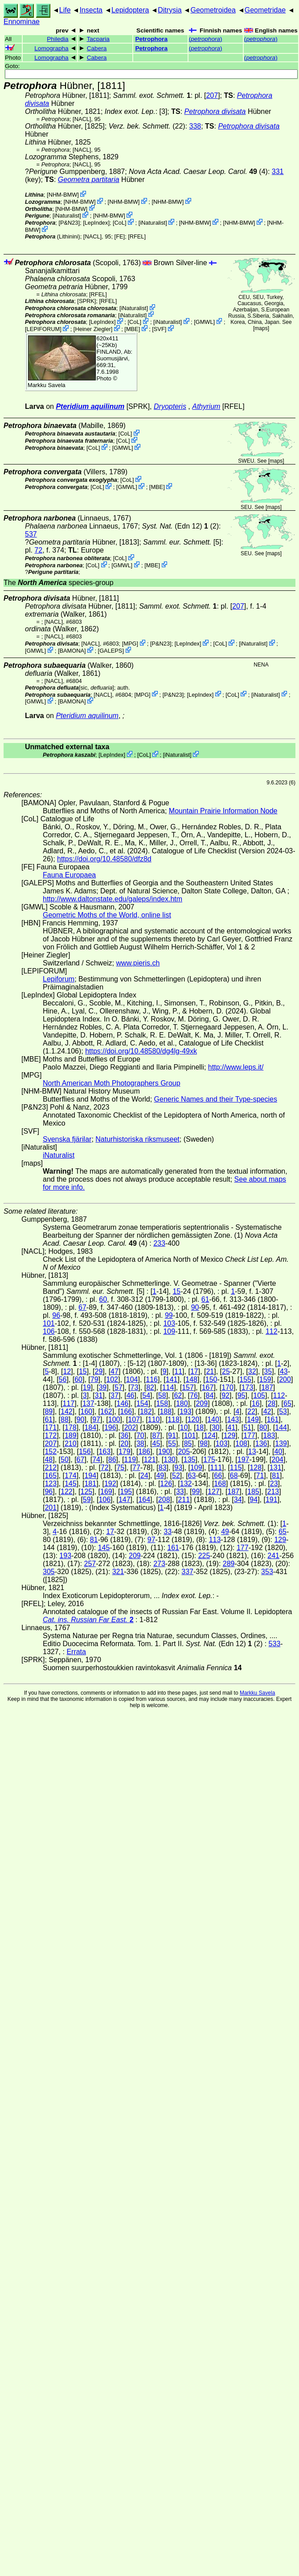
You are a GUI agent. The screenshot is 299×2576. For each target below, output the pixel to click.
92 (225, 1395)
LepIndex (96, 222)
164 (144, 1499)
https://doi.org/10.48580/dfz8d (104, 859)
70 (140, 1435)
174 (71, 1475)
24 (144, 1475)
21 (210, 1371)
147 (125, 1499)
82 (150, 1387)
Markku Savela (257, 1693)
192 (110, 1483)
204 (277, 1459)
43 (284, 1371)
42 (267, 1411)
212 (51, 1467)
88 (65, 1419)
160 (87, 1411)
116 (152, 1379)
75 (120, 1467)
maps (260, 328)
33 (180, 1491)
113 (215, 1539)
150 (211, 1379)
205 (184, 1451)
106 (49, 1331)
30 (216, 1427)
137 (88, 1403)
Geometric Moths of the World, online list (107, 915)
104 (132, 1379)
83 (163, 1467)
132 (186, 1483)
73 (135, 1387)
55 (172, 1443)
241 (273, 1555)
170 (227, 1387)
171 (51, 1427)
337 (187, 1571)
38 (140, 1443)
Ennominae (22, 21)
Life (65, 10)
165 (51, 1475)
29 (99, 1371)
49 (160, 1475)
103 (169, 1323)
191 (272, 1499)
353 (267, 1571)
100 (114, 1419)
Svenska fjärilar (67, 1139)
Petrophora (151, 39)
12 (67, 1371)
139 (281, 1443)
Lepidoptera (130, 10)
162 (106, 1411)
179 (125, 1451)
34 (238, 1499)
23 (274, 1483)
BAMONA (72, 650)
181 (90, 1483)
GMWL (204, 322)
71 (260, 1475)
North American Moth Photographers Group (111, 1083)
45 (156, 1443)
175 (209, 1459)
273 (159, 1563)
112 (272, 1331)
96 (56, 1315)
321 (118, 1571)
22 (251, 1411)
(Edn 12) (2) (180, 526)
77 (136, 1467)
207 (212, 95)
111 (216, 1467)
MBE (132, 329)
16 (256, 1403)
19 (87, 1387)
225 (204, 1555)
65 (287, 1403)
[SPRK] (86, 301)
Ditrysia (169, 10)
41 (232, 1427)
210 (71, 1443)
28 (271, 1403)
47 (115, 1371)
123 (51, 1483)
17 (194, 1371)
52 (176, 1475)
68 (234, 1475)
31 (99, 1395)
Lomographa (51, 48)
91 (172, 1435)
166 (126, 1411)
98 (204, 1443)
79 (94, 1379)
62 (178, 1395)
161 (273, 1419)
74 (96, 1459)
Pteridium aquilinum (90, 406)
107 (134, 1419)
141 (172, 1379)
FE (119, 236)
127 (214, 1491)
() (205, 39)
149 (253, 1419)
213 (273, 1491)
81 (276, 1475)
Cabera (97, 48)
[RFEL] (137, 236)
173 (248, 1387)
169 (106, 1491)
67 (82, 1307)
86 (112, 1459)
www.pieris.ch (138, 963)
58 (162, 1395)
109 (169, 1331)
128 (256, 1467)
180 (182, 1403)
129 (230, 1435)
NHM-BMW (63, 194)
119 (130, 1459)
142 (67, 1411)
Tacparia (97, 39)
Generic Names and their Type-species (215, 1099)
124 (210, 1435)
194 (90, 1475)
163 (104, 1451)
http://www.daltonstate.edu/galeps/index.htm (112, 899)
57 (119, 1387)
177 (249, 1435)
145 (71, 1483)
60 (103, 1299)
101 (49, 1323)
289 (229, 1563)
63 (192, 1475)
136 (261, 1443)
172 (51, 1435)
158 (162, 1403)
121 (150, 1459)
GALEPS (110, 650)
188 (166, 1411)
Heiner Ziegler (93, 329)
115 (236, 1467)
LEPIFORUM (43, 329)
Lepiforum (58, 979)
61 (205, 1299)
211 (184, 1499)
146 (122, 1403)
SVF (159, 329)
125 (87, 1491)
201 (51, 1507)
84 (210, 1395)
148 (191, 1379)
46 (131, 1395)
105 (259, 1395)
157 (188, 1387)
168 (220, 1483)
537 (31, 534)
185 (253, 1491)
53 (283, 1411)
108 (241, 1443)
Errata (76, 1651)
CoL (120, 222)
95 (242, 1395)
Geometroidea (212, 10)
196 (110, 1427)
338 (195, 126)
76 (194, 1395)
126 (166, 1483)
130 (170, 1459)
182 (146, 1411)
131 (276, 1467)
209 (202, 1403)
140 (213, 1419)
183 (269, 1435)
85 (188, 1443)
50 (65, 1459)
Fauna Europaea (69, 875)
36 (124, 1435)
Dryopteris (170, 406)
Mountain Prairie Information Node (223, 811)
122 (67, 1491)
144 (281, 1427)
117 (68, 1403)
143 (233, 1419)
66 (218, 1475)
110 (154, 1419)
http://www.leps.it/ (236, 1067)
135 (190, 1459)
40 (278, 1451)
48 (49, 1459)
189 (71, 1435)
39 (102, 1387)
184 (90, 1427)
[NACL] (82, 119)
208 (164, 1499)
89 (49, 1411)
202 (130, 1427)
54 (146, 1395)
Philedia (57, 39)
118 (174, 1419)
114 (168, 1387)
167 (208, 1387)
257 (90, 1563)
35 (268, 1371)
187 (267, 1387)
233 (159, 1243)
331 (278, 171)
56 (63, 1379)
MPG (129, 643)
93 (178, 1467)
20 (124, 1443)
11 (178, 1371)
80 (263, 1427)
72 (38, 550)
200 (285, 1379)
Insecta (90, 10)
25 (226, 1371)
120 (194, 1419)
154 (142, 1403)
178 (71, 1427)
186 (144, 1451)
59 (87, 1499)
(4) (198, 171)
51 (247, 1427)
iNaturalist (66, 215)
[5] (182, 542)
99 (169, 1315)
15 (176, 1291)
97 (96, 1419)
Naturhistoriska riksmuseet (137, 1139)
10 (184, 1427)
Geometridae (265, 10)
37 (115, 1395)
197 (244, 1459)
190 (164, 1451)
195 (126, 1491)
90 (195, 1307)
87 (156, 1435)
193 (186, 1411)
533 (275, 1643)
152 (51, 1451)
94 (254, 1499)
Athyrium (206, 406)
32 (252, 1371)
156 (85, 1451)
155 (245, 1379)
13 (252, 1451)
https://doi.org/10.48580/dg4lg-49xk (141, 1051)
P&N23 (69, 222)
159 (265, 1379)
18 (200, 1427)
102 (112, 1379)
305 (49, 1571)
